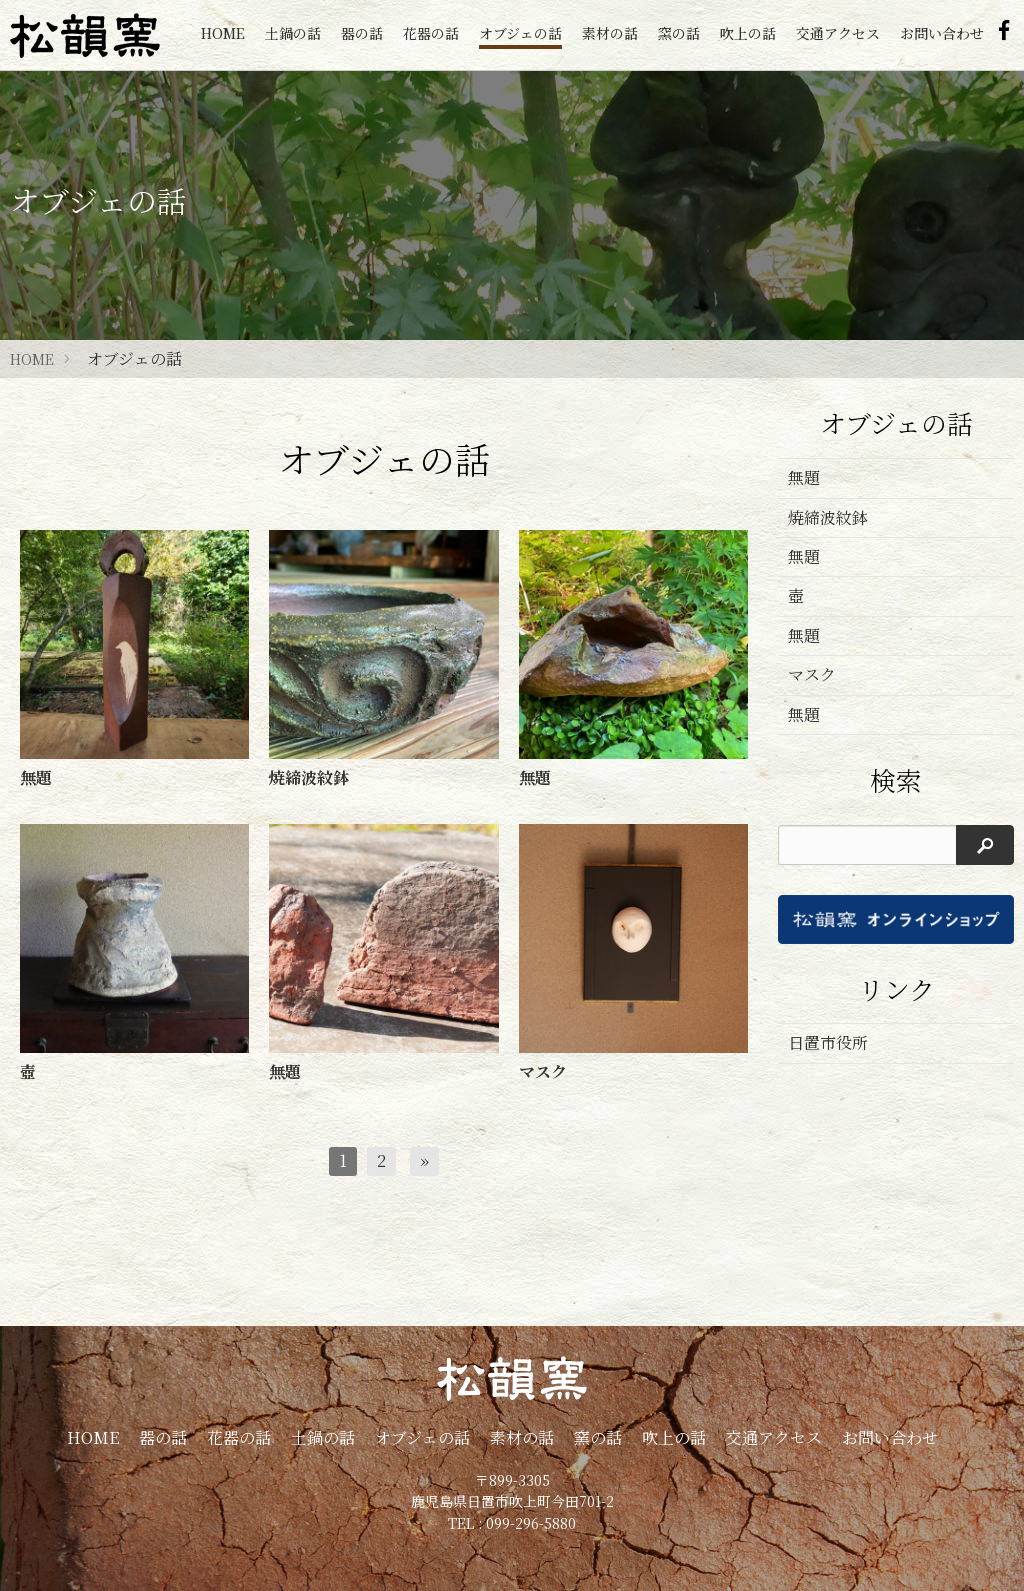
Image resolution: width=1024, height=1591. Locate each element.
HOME (223, 33)
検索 (896, 780)
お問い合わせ (942, 33)
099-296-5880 (531, 1523)
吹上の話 (748, 33)
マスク (812, 674)
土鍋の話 (293, 33)
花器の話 (431, 33)
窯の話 (679, 33)
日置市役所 (828, 1042)
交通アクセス (838, 33)
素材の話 (610, 33)
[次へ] (424, 1161)
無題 (804, 477)
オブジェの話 (520, 33)
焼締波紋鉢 (828, 517)
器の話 (362, 33)
